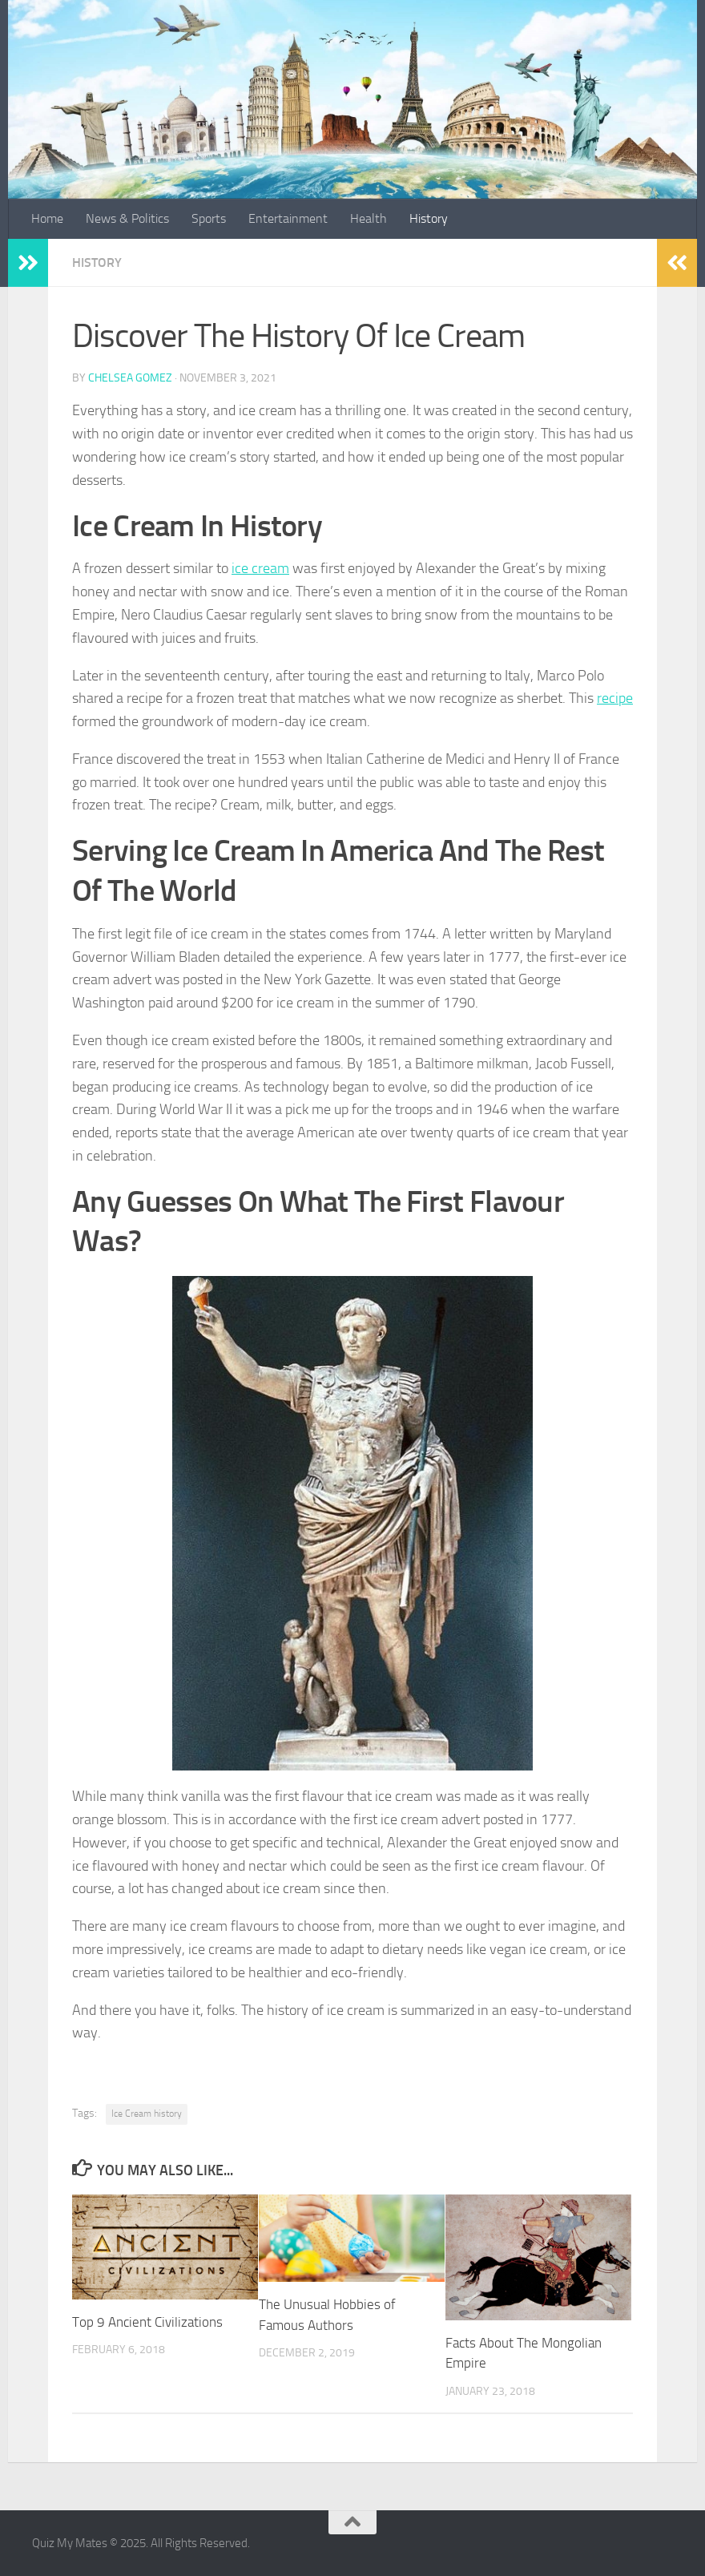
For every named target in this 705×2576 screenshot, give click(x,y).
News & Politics (127, 218)
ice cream (260, 568)
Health (368, 218)
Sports (208, 218)
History (428, 218)
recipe (615, 698)
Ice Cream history (146, 2113)
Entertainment (288, 218)
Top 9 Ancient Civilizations (147, 2322)
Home (47, 218)
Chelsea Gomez (130, 378)
